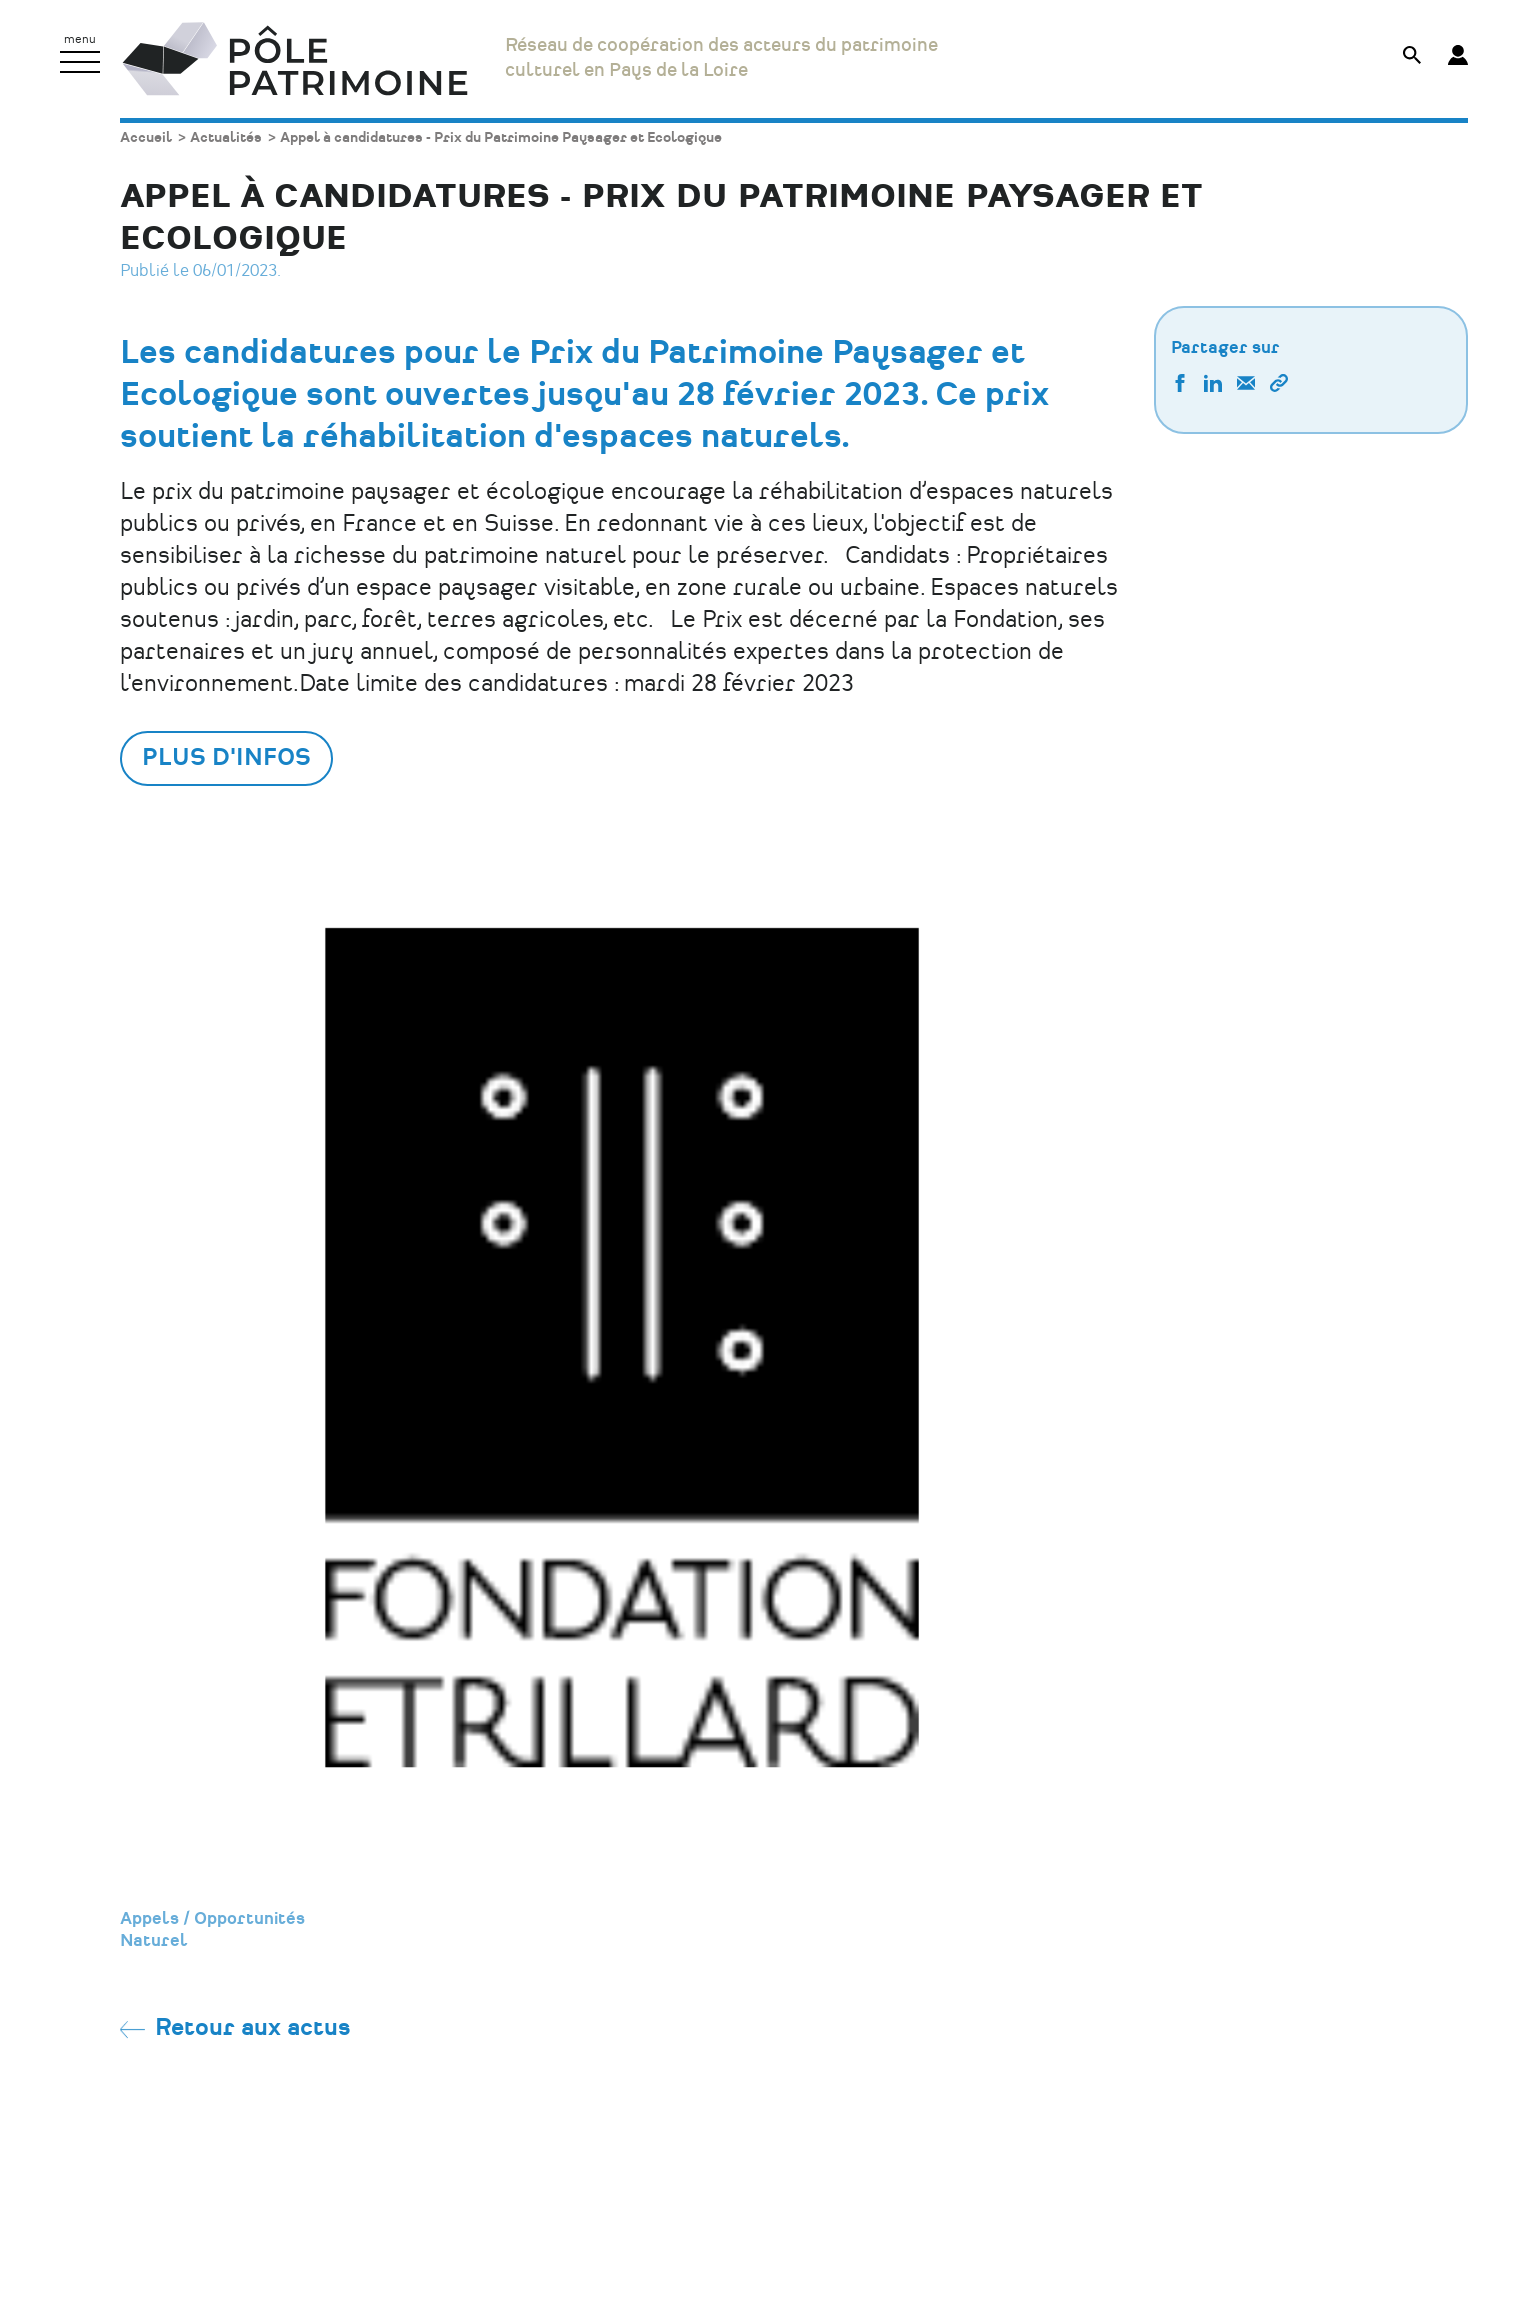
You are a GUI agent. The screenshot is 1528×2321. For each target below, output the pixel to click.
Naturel (154, 1941)
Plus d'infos (226, 758)
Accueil (146, 137)
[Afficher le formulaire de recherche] (1412, 57)
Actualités (226, 137)
